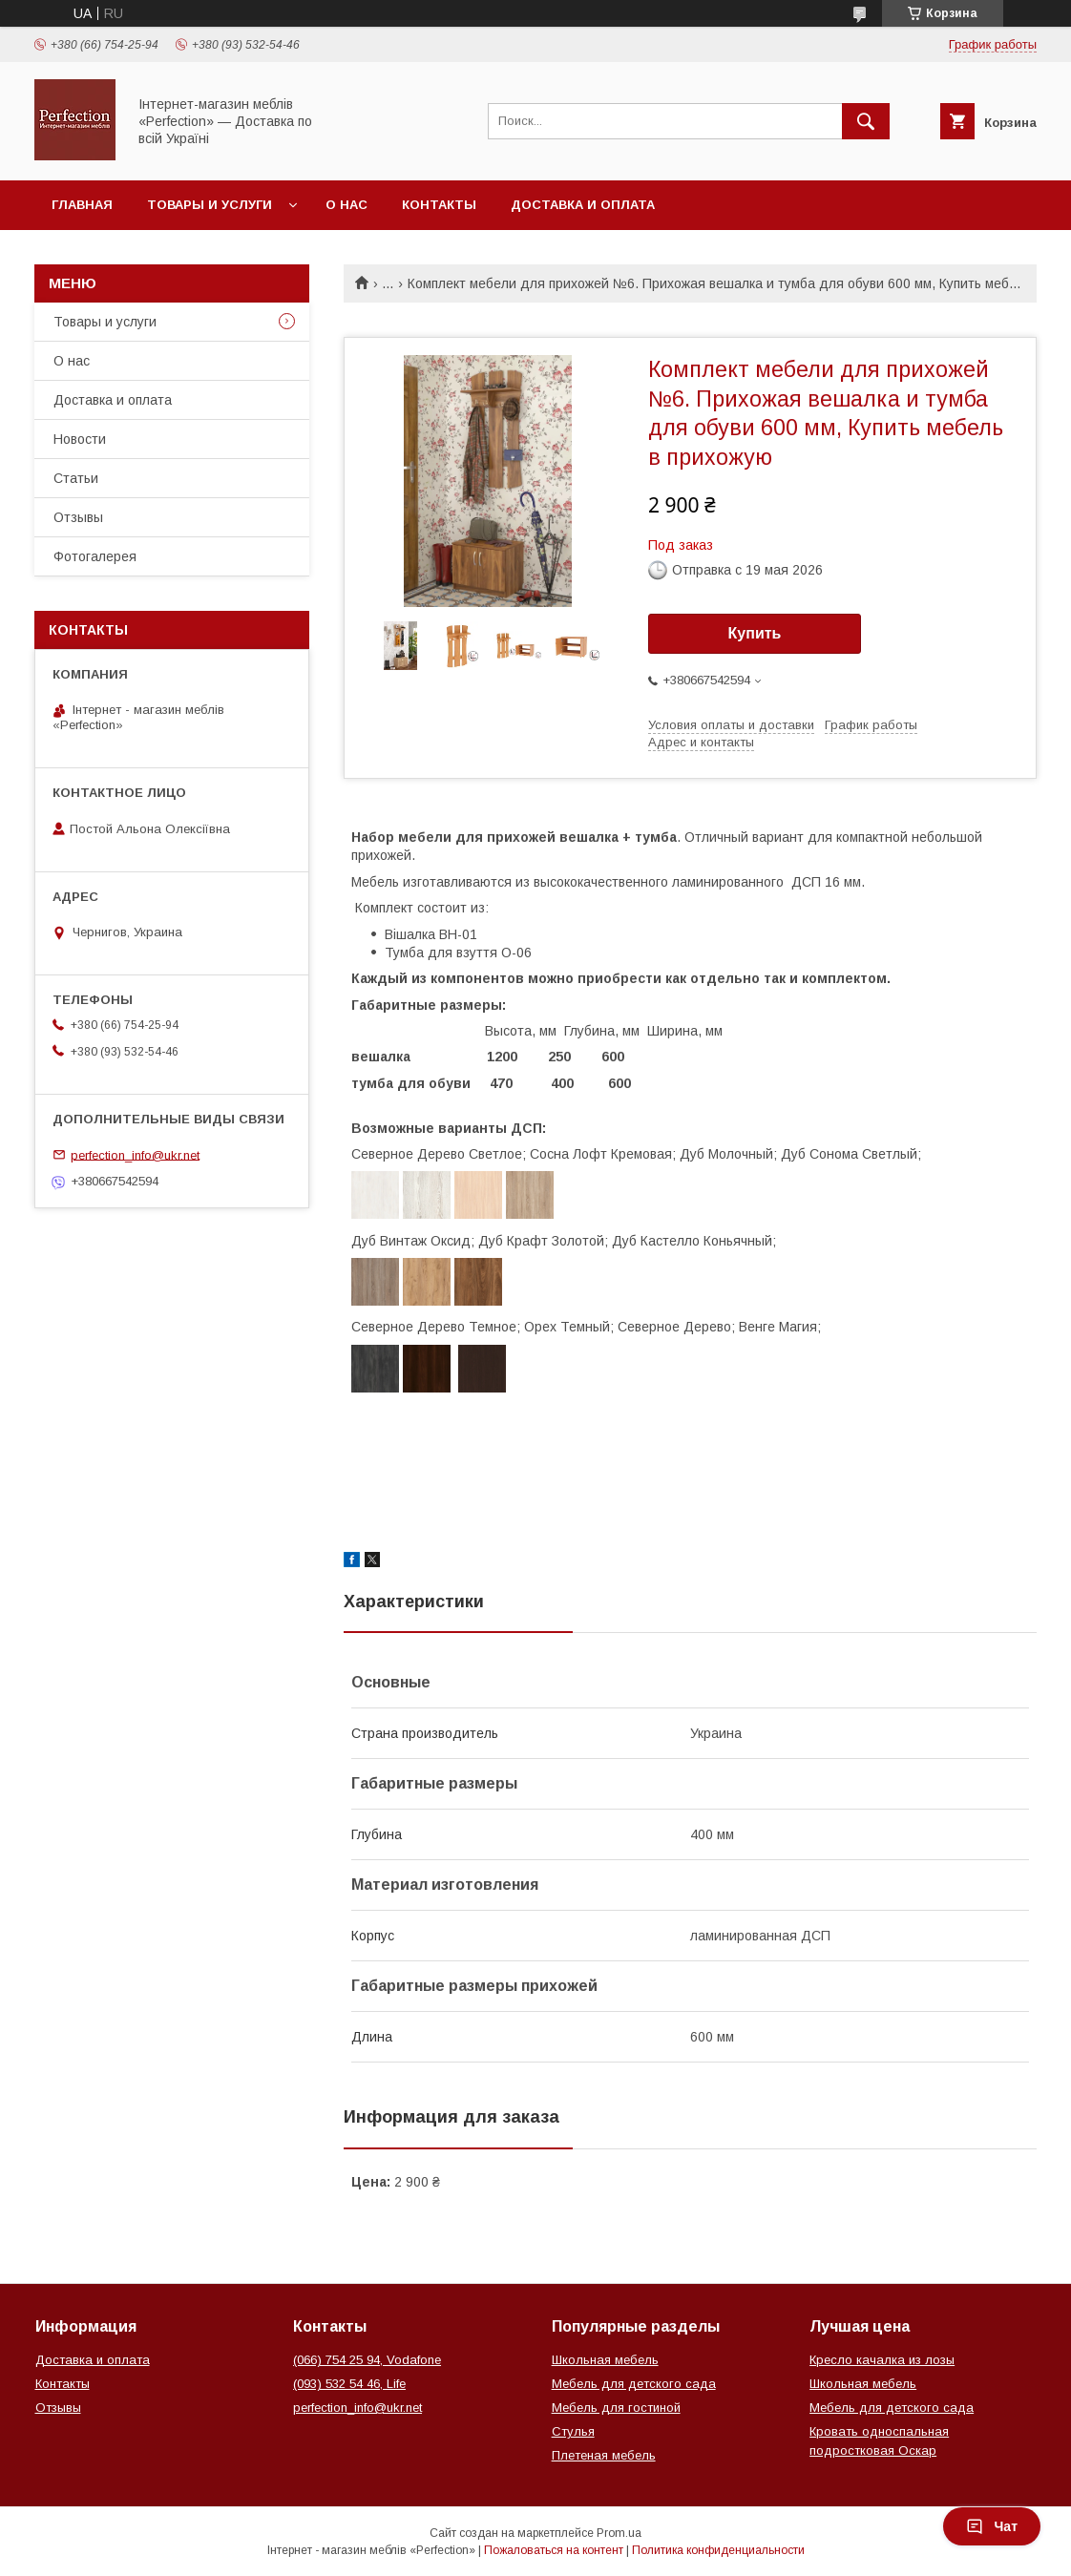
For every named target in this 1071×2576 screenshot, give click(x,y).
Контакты (439, 205)
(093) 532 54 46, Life (349, 2384)
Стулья (573, 2431)
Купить (755, 633)
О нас (347, 205)
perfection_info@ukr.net (135, 1154)
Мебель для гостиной (616, 2407)
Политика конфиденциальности (718, 2550)
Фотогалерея (94, 556)
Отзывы (78, 517)
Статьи (75, 478)
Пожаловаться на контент (553, 2550)
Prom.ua (619, 2533)
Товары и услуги (209, 205)
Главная (82, 205)
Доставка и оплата (583, 205)
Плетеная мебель (604, 2455)
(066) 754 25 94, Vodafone (367, 2360)
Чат (992, 2526)
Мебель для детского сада (634, 2384)
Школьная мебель (605, 2360)
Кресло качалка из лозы (882, 2360)
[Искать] (866, 121)
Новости (79, 439)
